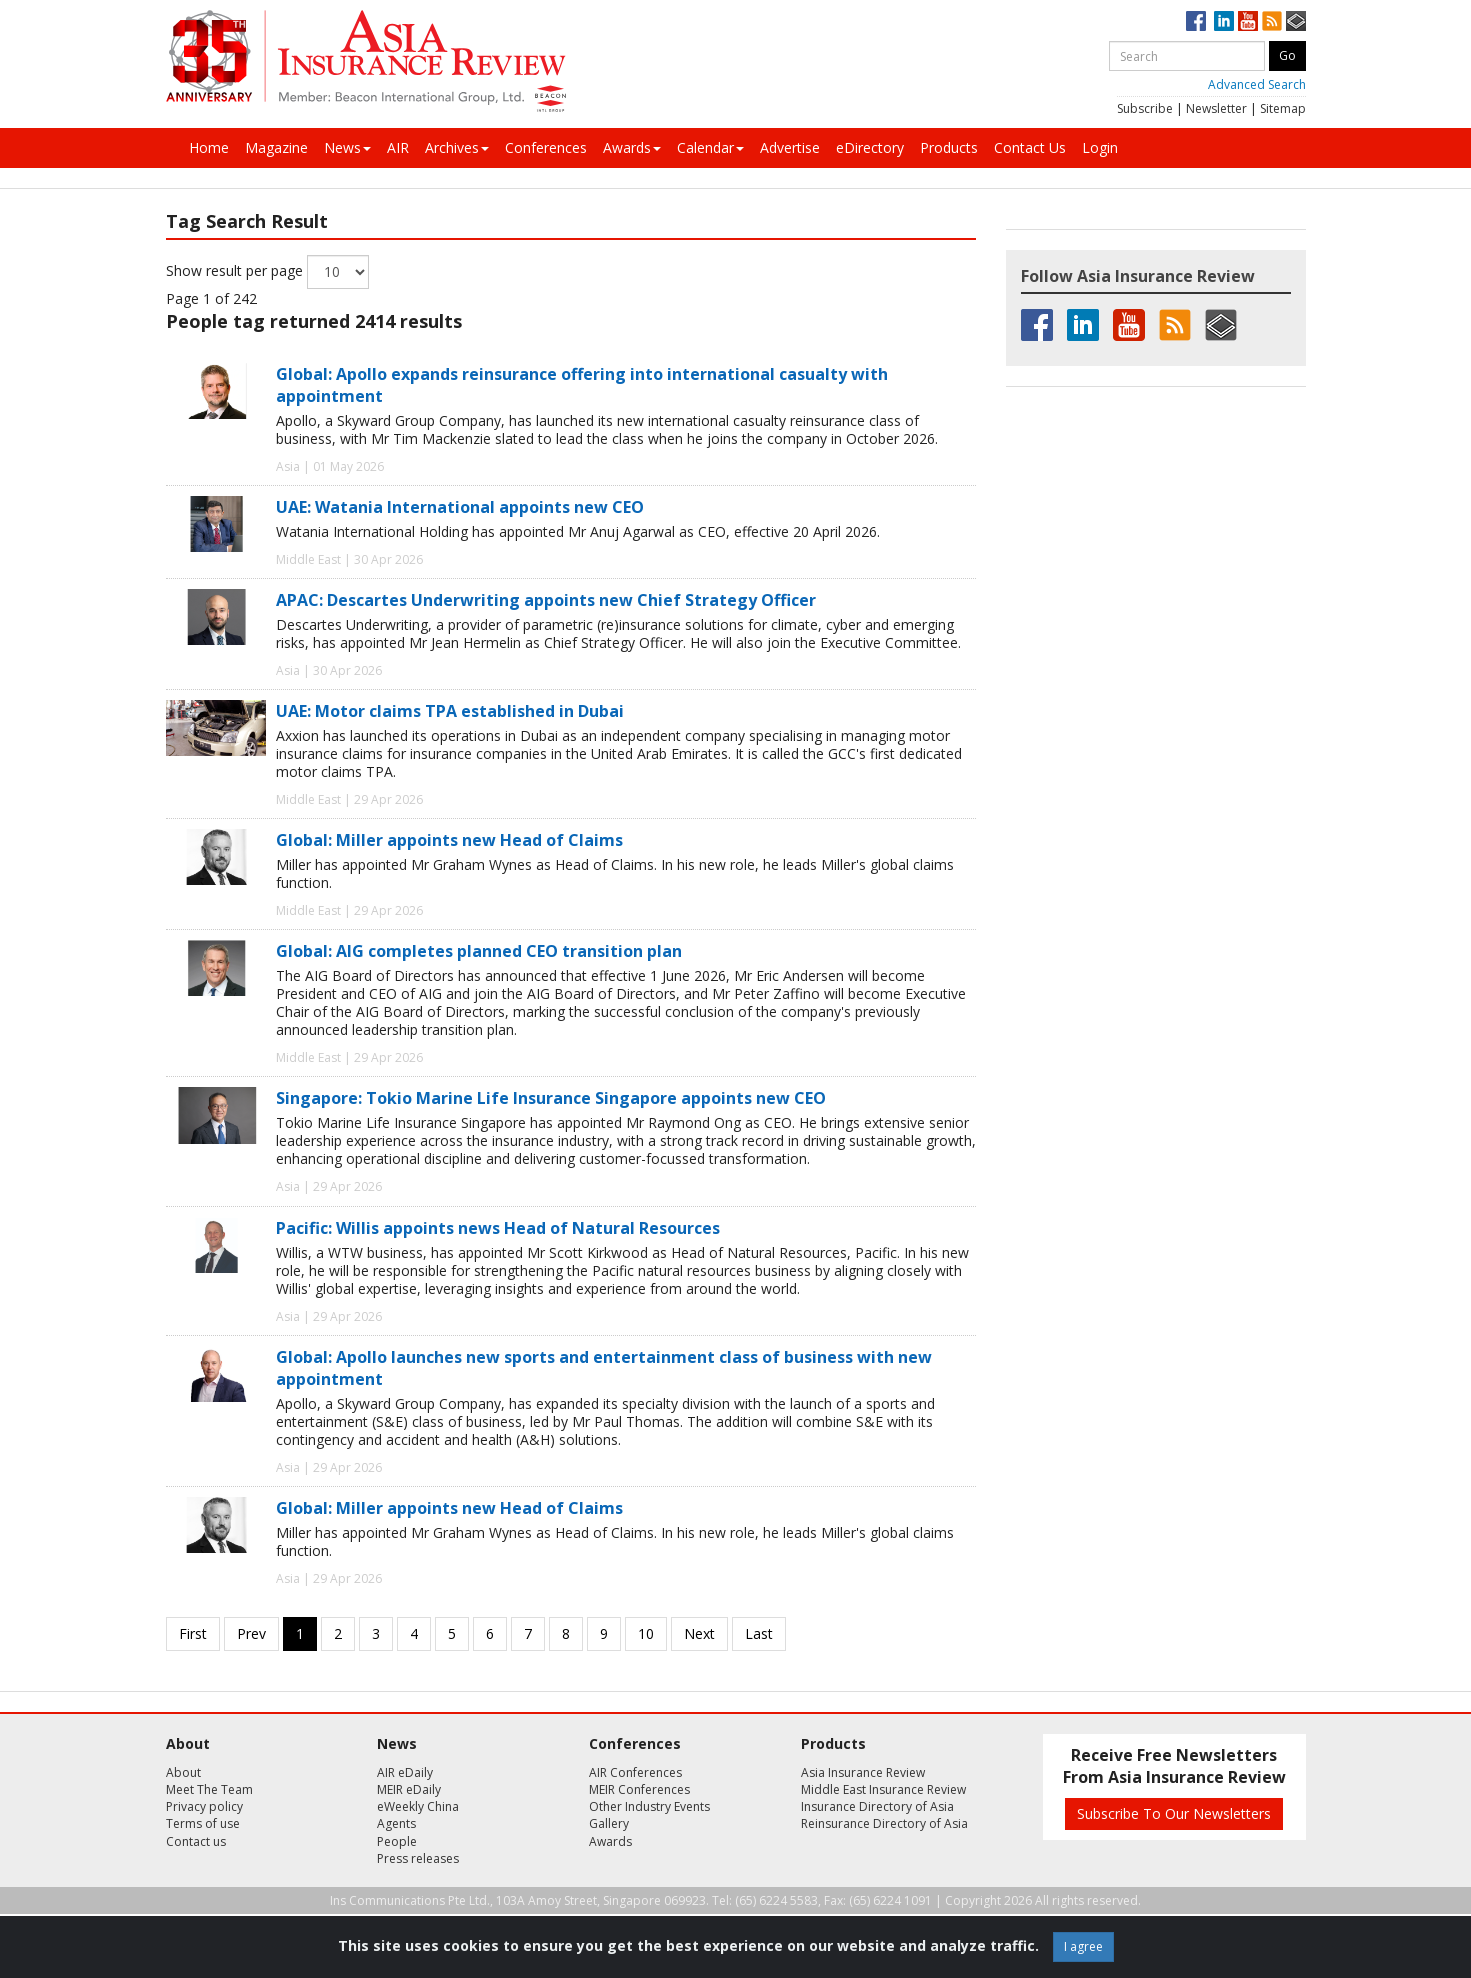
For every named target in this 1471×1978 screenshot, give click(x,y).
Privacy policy (204, 1806)
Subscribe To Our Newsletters (1174, 1813)
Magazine (276, 147)
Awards (632, 147)
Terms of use (203, 1823)
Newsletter (1216, 108)
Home (209, 147)
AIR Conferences (635, 1772)
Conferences (546, 147)
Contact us (196, 1841)
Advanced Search (1257, 84)
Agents (396, 1823)
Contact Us (1030, 147)
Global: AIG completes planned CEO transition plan (479, 951)
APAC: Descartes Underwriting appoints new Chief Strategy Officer (546, 600)
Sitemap (1283, 108)
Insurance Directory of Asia (877, 1806)
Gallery (609, 1823)
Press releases (418, 1858)
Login (1100, 147)
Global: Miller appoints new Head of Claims (449, 840)
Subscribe (1145, 108)
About (183, 1772)
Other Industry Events (649, 1806)
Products (949, 147)
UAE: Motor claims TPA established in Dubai (450, 711)
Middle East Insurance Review (883, 1789)
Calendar (710, 147)
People (397, 1841)
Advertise (790, 147)
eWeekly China (418, 1806)
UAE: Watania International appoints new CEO (460, 507)
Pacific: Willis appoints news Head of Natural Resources (498, 1228)
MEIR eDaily (409, 1789)
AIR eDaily (405, 1772)
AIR (398, 147)
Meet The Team (209, 1789)
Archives (457, 147)
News (347, 147)
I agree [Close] (1083, 1946)
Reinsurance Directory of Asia (884, 1823)
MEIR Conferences (639, 1789)
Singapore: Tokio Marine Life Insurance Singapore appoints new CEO (551, 1098)
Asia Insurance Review (863, 1772)
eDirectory (870, 147)
